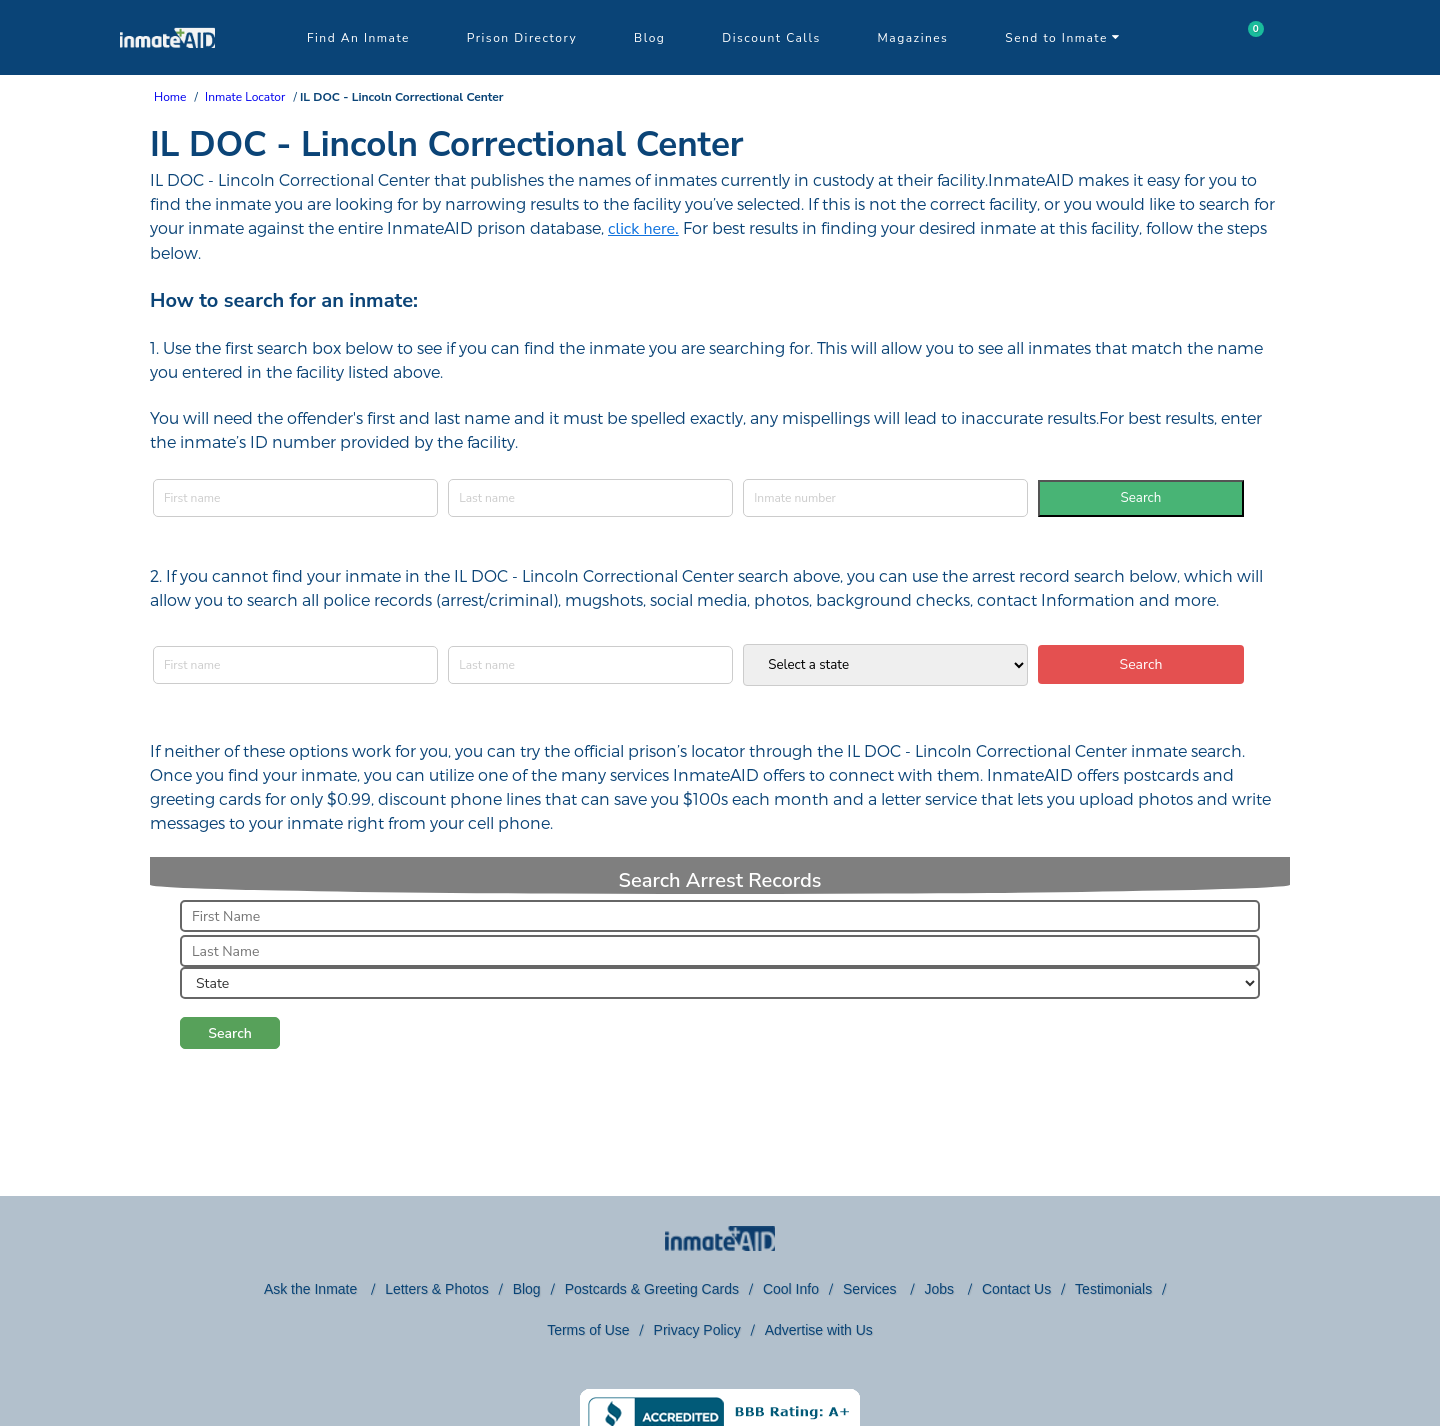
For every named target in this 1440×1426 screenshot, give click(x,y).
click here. (643, 229)
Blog (649, 38)
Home (170, 97)
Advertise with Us (819, 1330)
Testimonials (1113, 1289)
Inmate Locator (245, 97)
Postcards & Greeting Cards (652, 1289)
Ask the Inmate (312, 1289)
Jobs (940, 1289)
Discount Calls (771, 38)
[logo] (167, 70)
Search (1141, 498)
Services (872, 1289)
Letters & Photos (437, 1289)
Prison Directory (522, 38)
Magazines (913, 38)
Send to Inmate (1063, 38)
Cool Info (791, 1289)
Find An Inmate (358, 38)
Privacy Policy (697, 1330)
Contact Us (1016, 1289)
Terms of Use (588, 1330)
